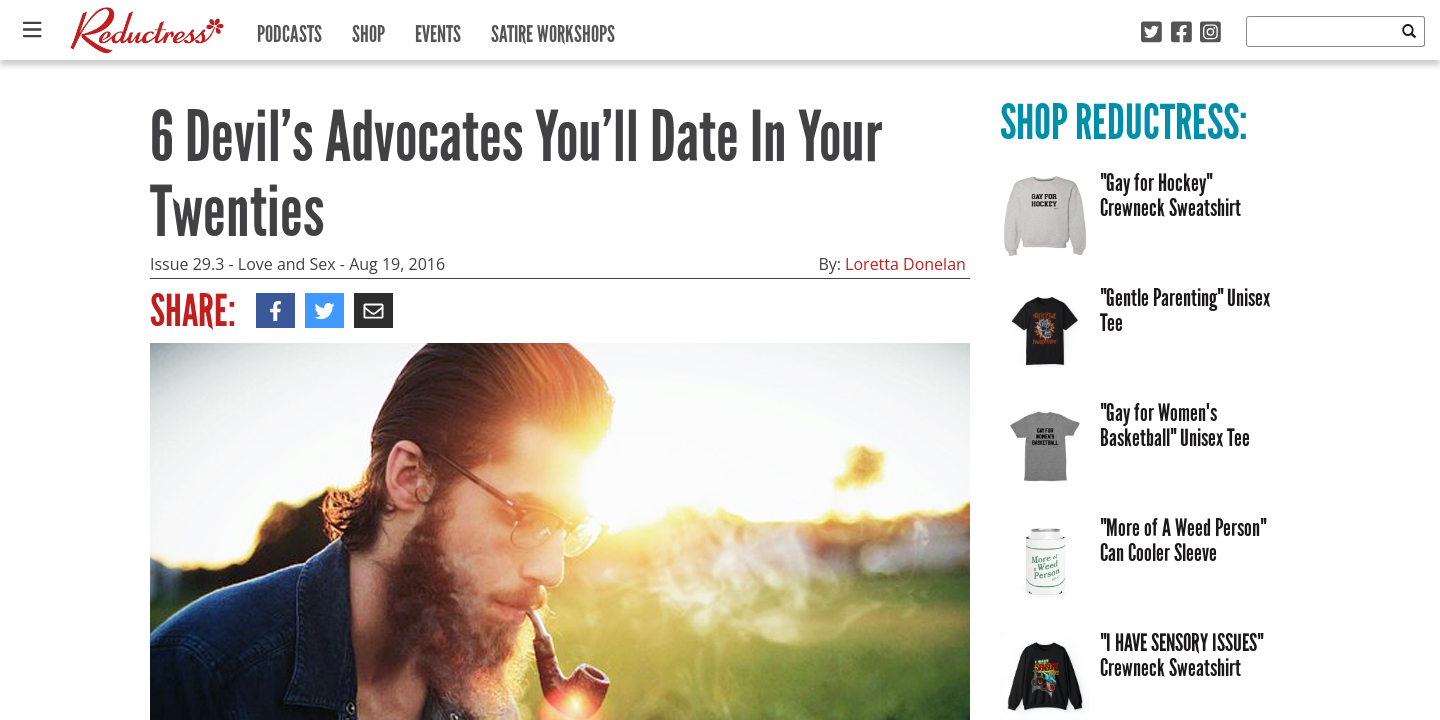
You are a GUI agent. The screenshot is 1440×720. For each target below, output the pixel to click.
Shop (368, 29)
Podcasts (289, 29)
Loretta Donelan (905, 264)
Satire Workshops (553, 29)
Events (438, 29)
